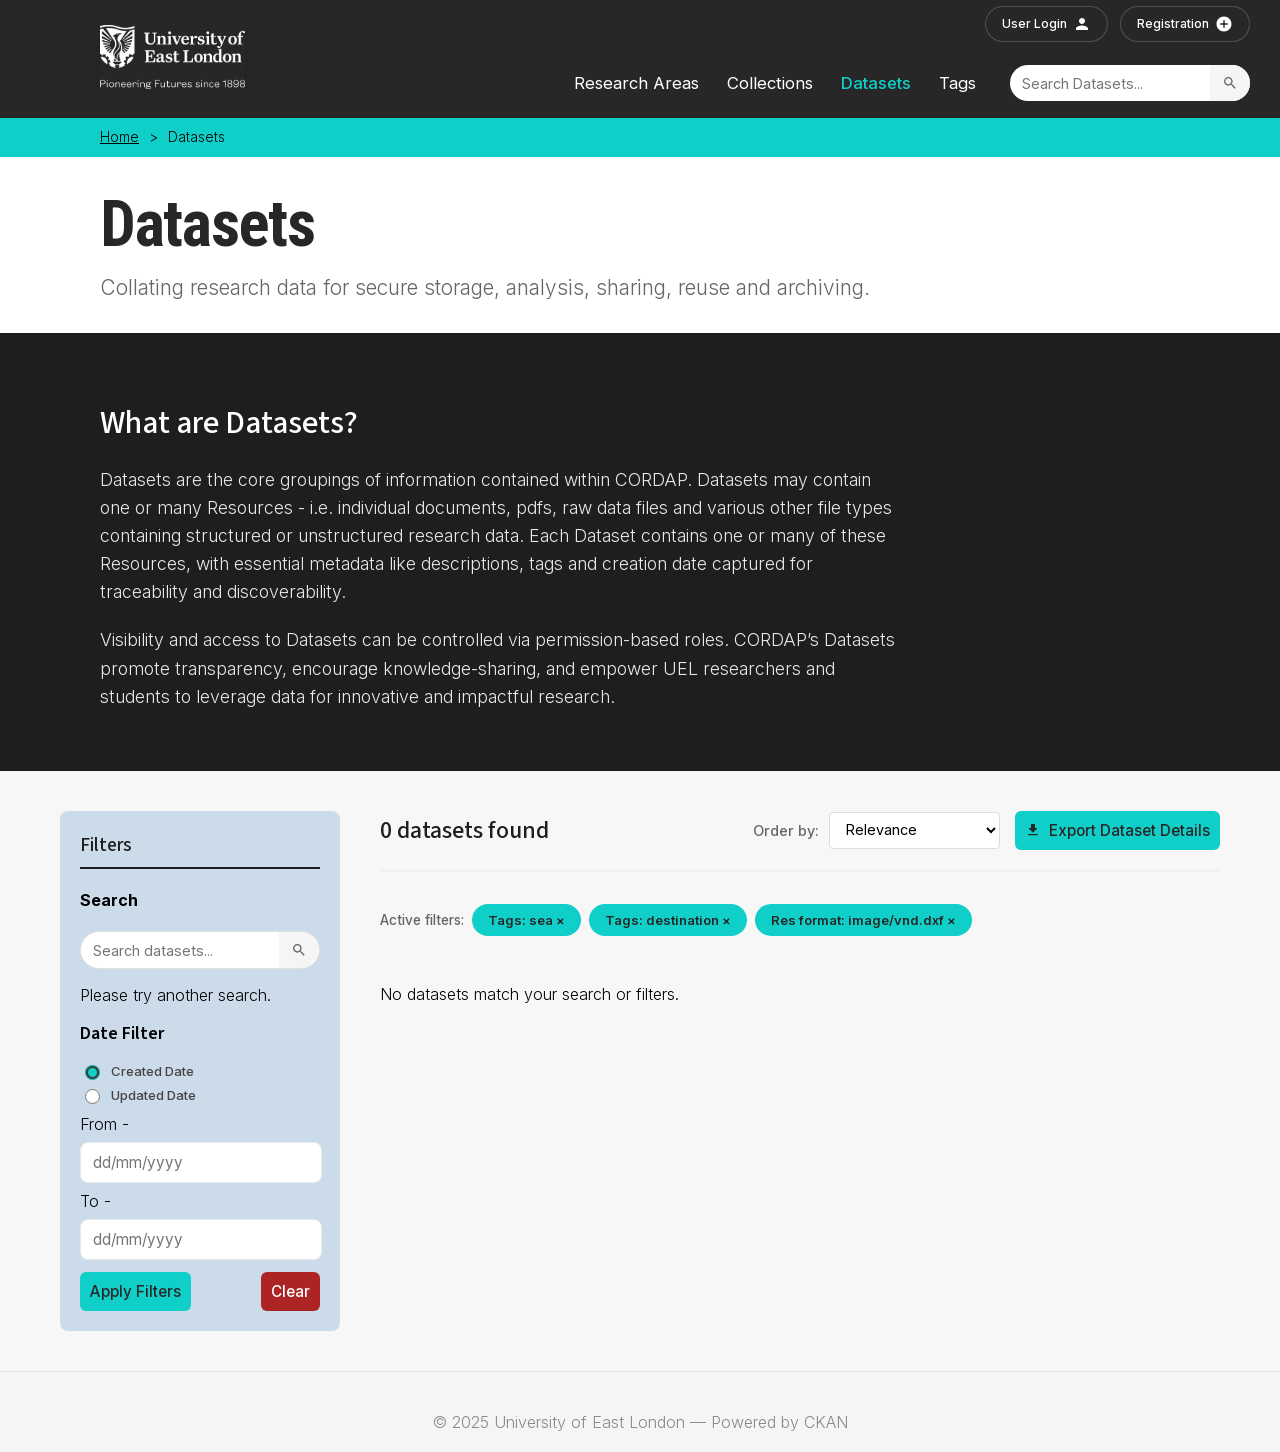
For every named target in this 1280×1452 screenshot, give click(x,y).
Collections (770, 83)
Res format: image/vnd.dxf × (863, 920)
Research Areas (636, 83)
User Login (1046, 24)
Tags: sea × (526, 920)
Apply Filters (135, 1291)
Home (119, 137)
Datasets (876, 83)
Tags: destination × (668, 920)
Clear (290, 1291)
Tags (957, 83)
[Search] (1110, 83)
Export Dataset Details (1117, 830)
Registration (1185, 24)
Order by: (786, 830)
